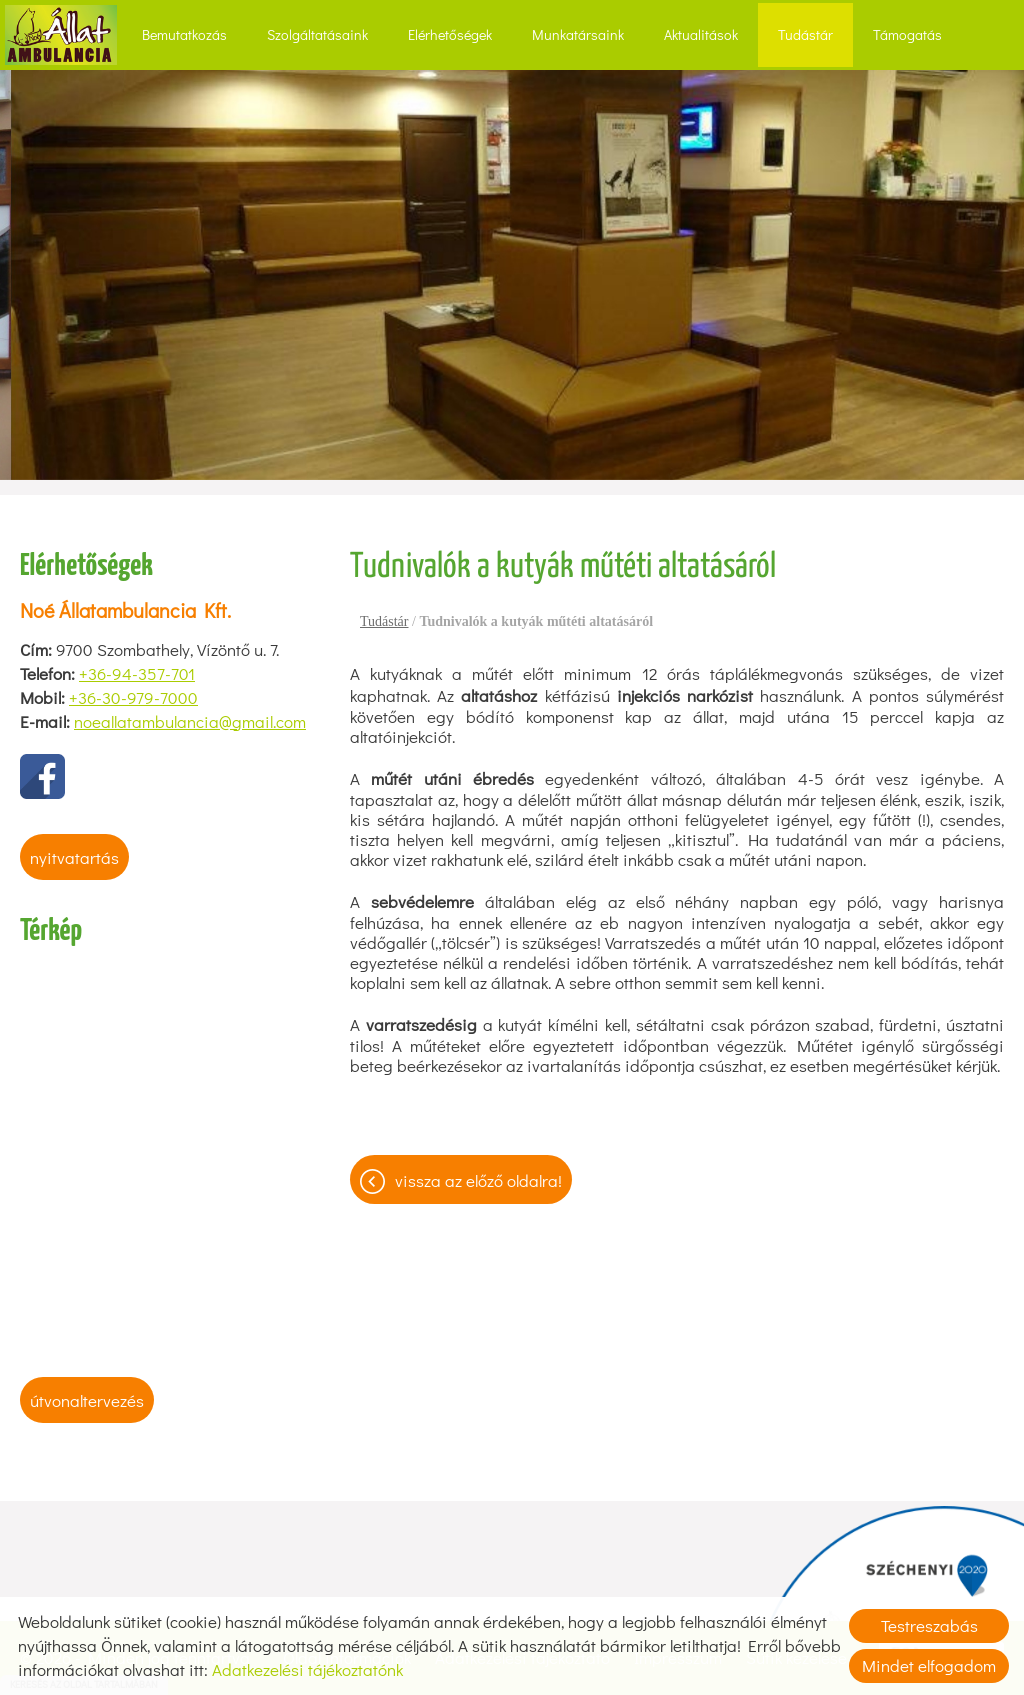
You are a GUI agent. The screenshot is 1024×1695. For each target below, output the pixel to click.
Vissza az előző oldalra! (478, 1180)
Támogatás (907, 34)
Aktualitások (701, 34)
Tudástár (805, 34)
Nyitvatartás (74, 857)
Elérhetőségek (450, 34)
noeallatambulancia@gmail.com (190, 721)
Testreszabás (929, 1625)
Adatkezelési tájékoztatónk (307, 1669)
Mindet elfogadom (929, 1665)
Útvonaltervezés (87, 1400)
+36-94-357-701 (137, 673)
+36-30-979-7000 (133, 697)
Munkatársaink (578, 34)
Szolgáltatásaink (317, 34)
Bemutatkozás (184, 34)
